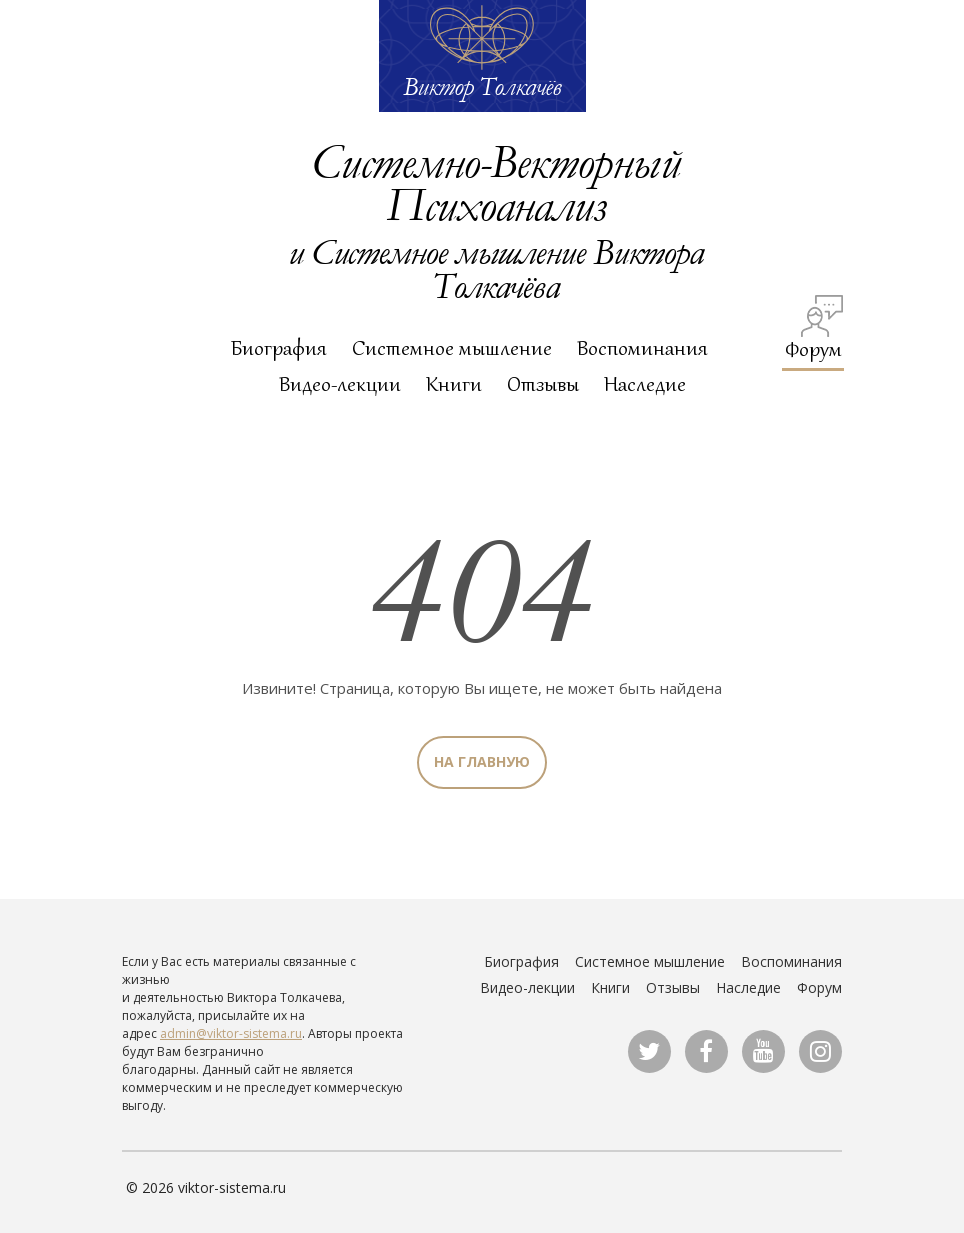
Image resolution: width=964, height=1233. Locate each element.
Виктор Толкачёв (482, 86)
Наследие (645, 384)
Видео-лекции (340, 384)
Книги (454, 384)
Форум (814, 328)
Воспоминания (642, 348)
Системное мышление (452, 348)
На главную (482, 761)
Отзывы (543, 384)
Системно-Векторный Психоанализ (495, 182)
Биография (279, 348)
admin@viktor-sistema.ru (231, 1033)
